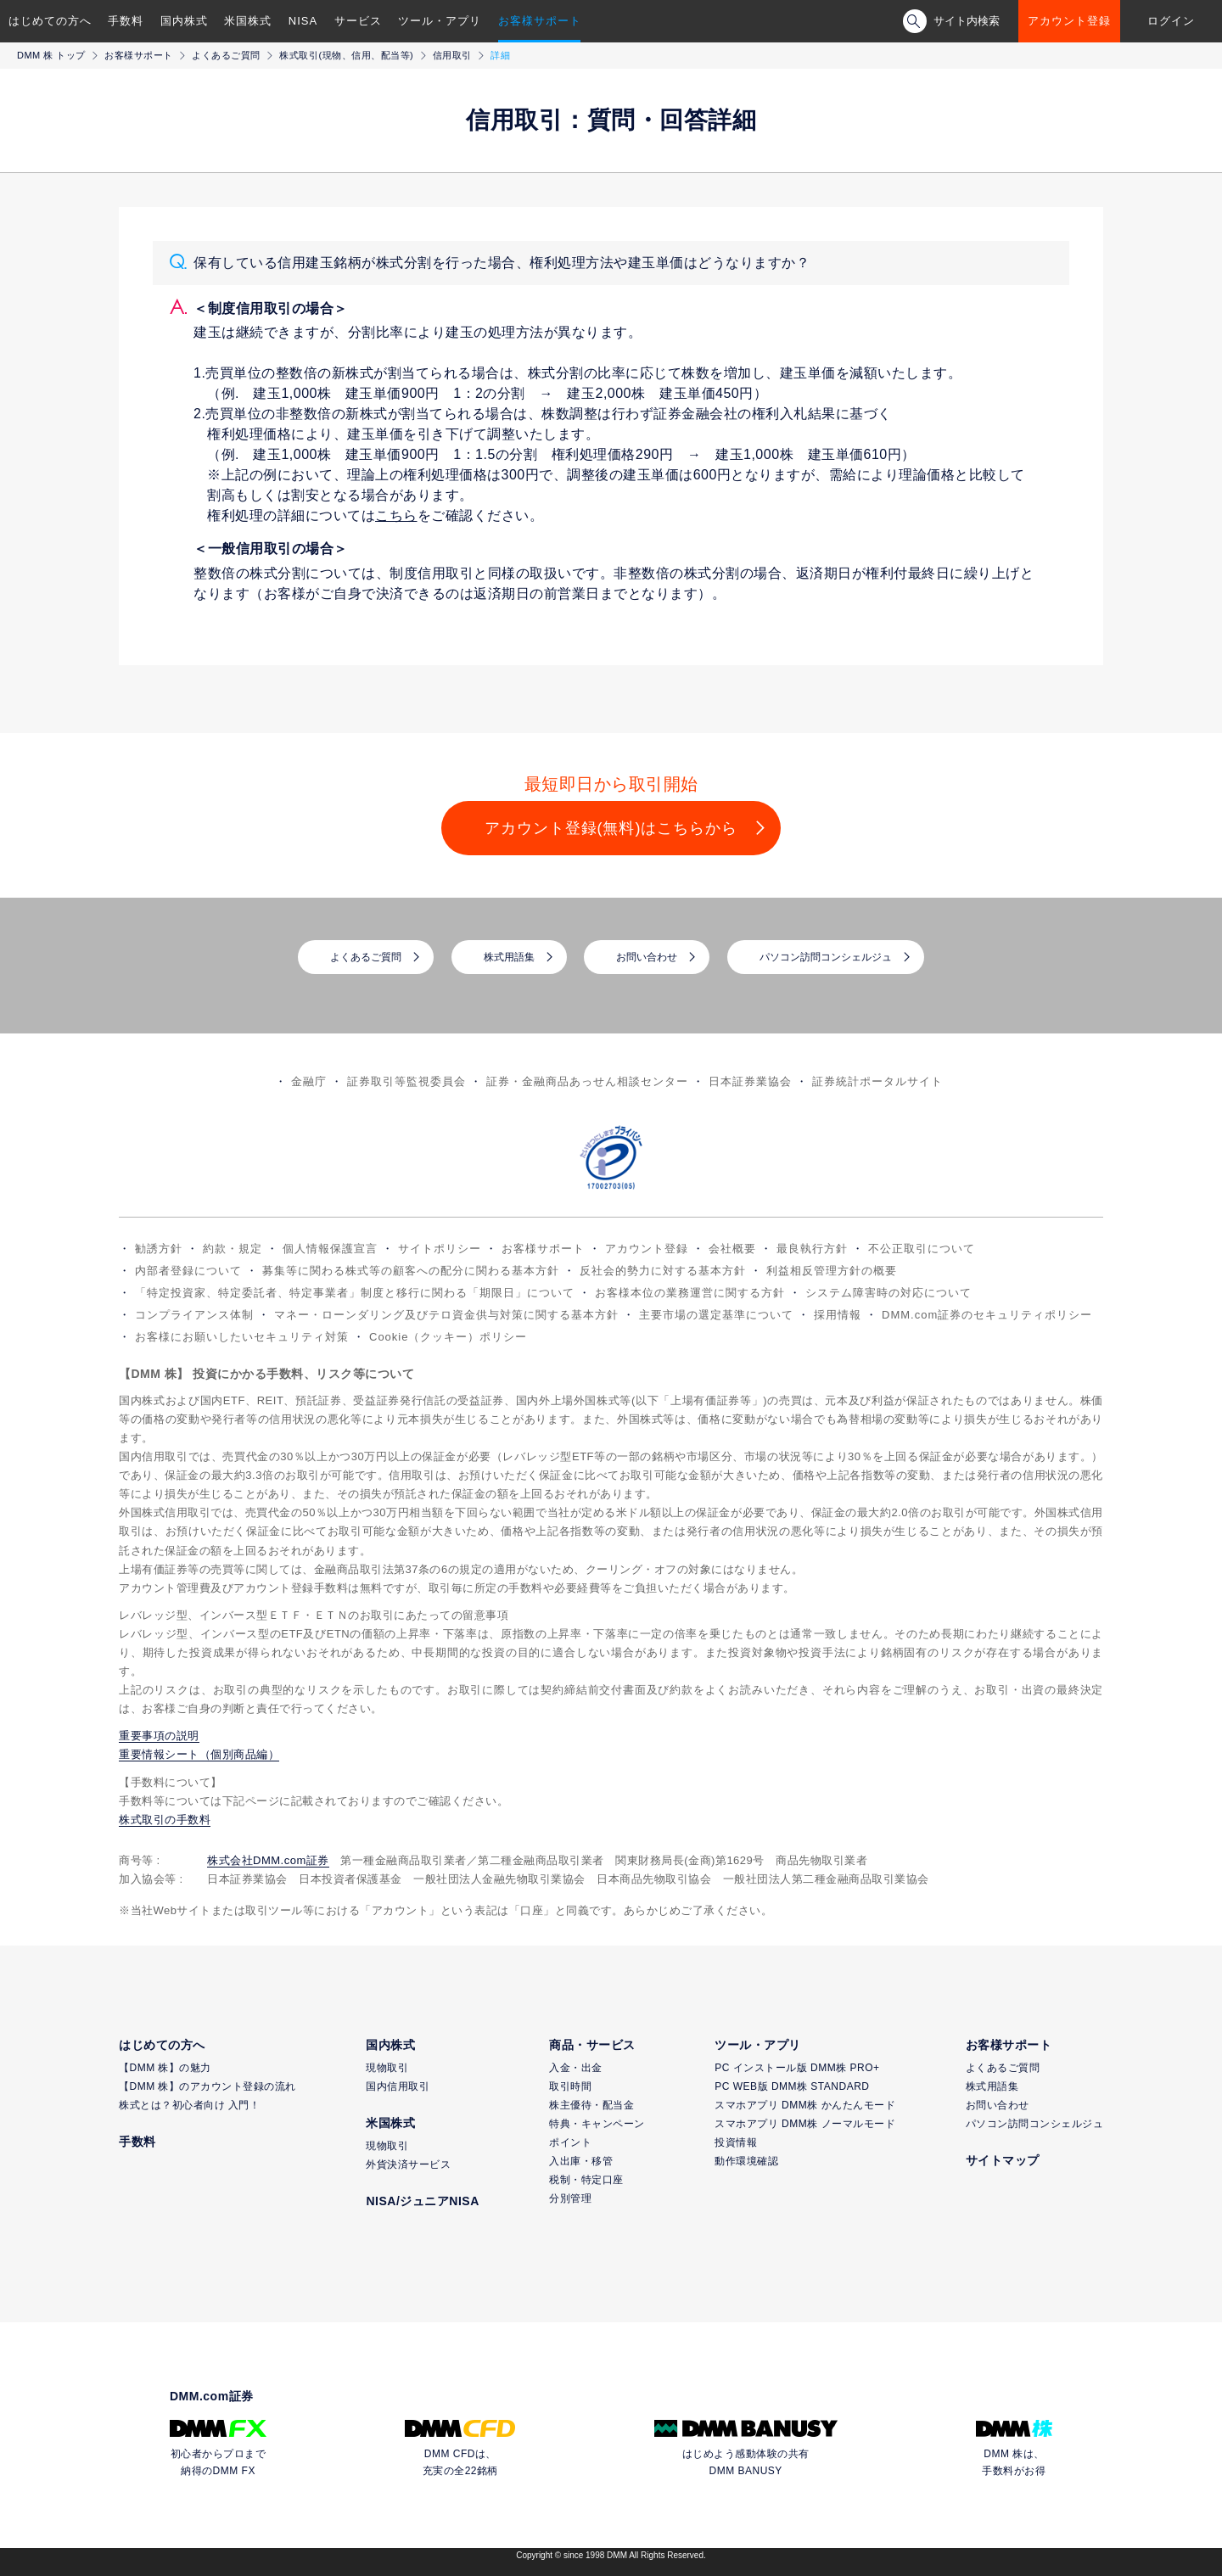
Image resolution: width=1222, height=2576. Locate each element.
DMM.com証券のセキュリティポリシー (987, 1314)
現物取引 (387, 2068)
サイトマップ (1003, 2160)
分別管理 (570, 2198)
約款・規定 (232, 1248)
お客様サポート (539, 20)
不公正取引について (921, 1248)
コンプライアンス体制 (194, 1314)
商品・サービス (592, 2045)
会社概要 (732, 1248)
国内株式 (184, 20)
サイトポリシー (439, 1248)
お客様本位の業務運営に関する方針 (690, 1292)
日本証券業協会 (750, 1081)
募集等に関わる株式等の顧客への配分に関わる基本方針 (410, 1270)
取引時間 (570, 2086)
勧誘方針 (158, 1248)
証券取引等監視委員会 (406, 1081)
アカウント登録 (1069, 20)
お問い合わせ (646, 957)
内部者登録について (188, 1270)
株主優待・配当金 (591, 2105)
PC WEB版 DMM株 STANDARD (792, 2086)
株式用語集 (509, 957)
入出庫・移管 (581, 2161)
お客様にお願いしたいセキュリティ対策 (242, 1336)
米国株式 (248, 20)
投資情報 (736, 2142)
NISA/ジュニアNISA (422, 2201)
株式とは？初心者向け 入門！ (189, 2105)
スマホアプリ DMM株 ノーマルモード (805, 2124)
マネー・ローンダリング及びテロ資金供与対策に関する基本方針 (446, 1314)
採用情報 (837, 1314)
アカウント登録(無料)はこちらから (611, 828)
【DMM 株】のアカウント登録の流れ (207, 2086)
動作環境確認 (746, 2161)
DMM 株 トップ (51, 55)
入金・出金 (576, 2068)
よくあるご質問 (226, 55)
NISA (303, 20)
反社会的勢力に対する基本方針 (663, 1270)
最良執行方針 (812, 1248)
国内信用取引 (397, 2086)
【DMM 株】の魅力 (165, 2068)
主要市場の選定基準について (716, 1314)
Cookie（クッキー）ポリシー (448, 1336)
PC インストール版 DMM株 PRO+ (797, 2068)
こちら (396, 515)
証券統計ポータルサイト (877, 1081)
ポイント (570, 2142)
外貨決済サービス (408, 2164)
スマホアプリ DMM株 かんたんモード (805, 2105)
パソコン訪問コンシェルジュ (826, 957)
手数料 (125, 20)
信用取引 (452, 55)
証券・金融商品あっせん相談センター (587, 1081)
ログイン (1171, 20)
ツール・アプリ (439, 20)
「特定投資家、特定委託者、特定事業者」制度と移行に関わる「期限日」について (355, 1292)
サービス (358, 20)
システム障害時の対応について (888, 1292)
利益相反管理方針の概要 (831, 1270)
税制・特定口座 (586, 2180)
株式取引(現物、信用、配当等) (346, 55)
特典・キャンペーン (597, 2124)
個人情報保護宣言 (330, 1248)
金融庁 (309, 1081)
